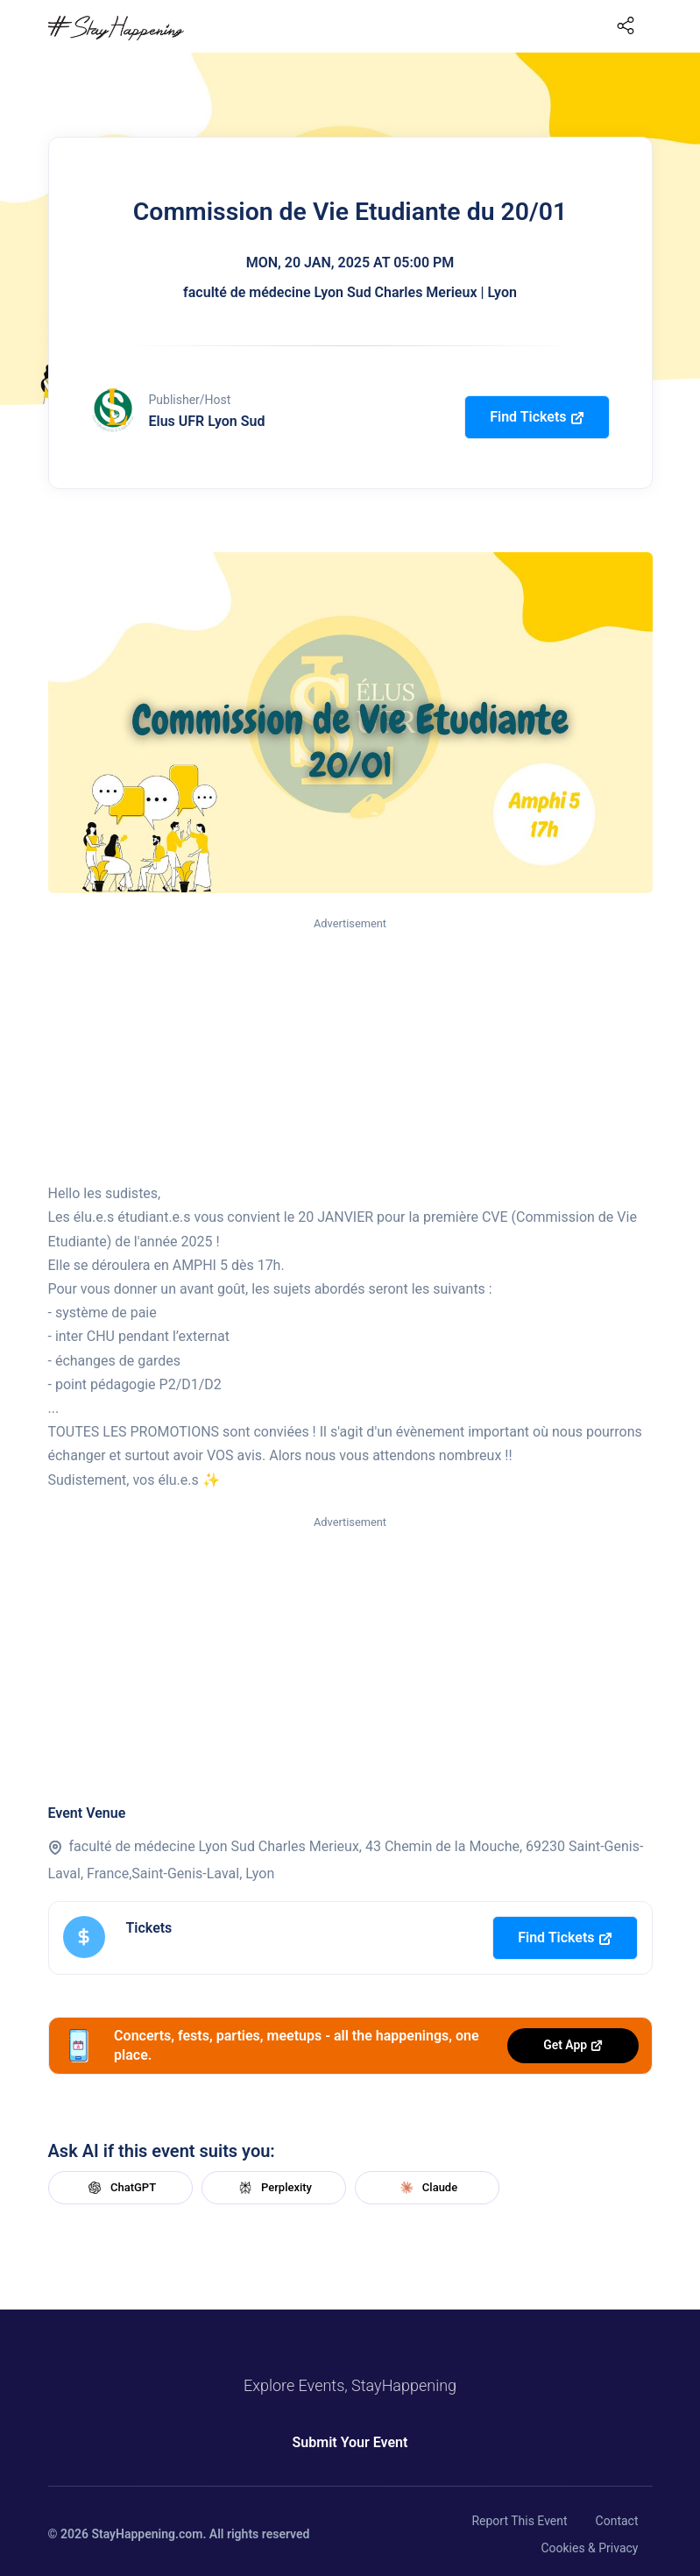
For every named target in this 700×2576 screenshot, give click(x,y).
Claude (426, 2187)
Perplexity (273, 2187)
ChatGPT (120, 2187)
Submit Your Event (350, 2442)
